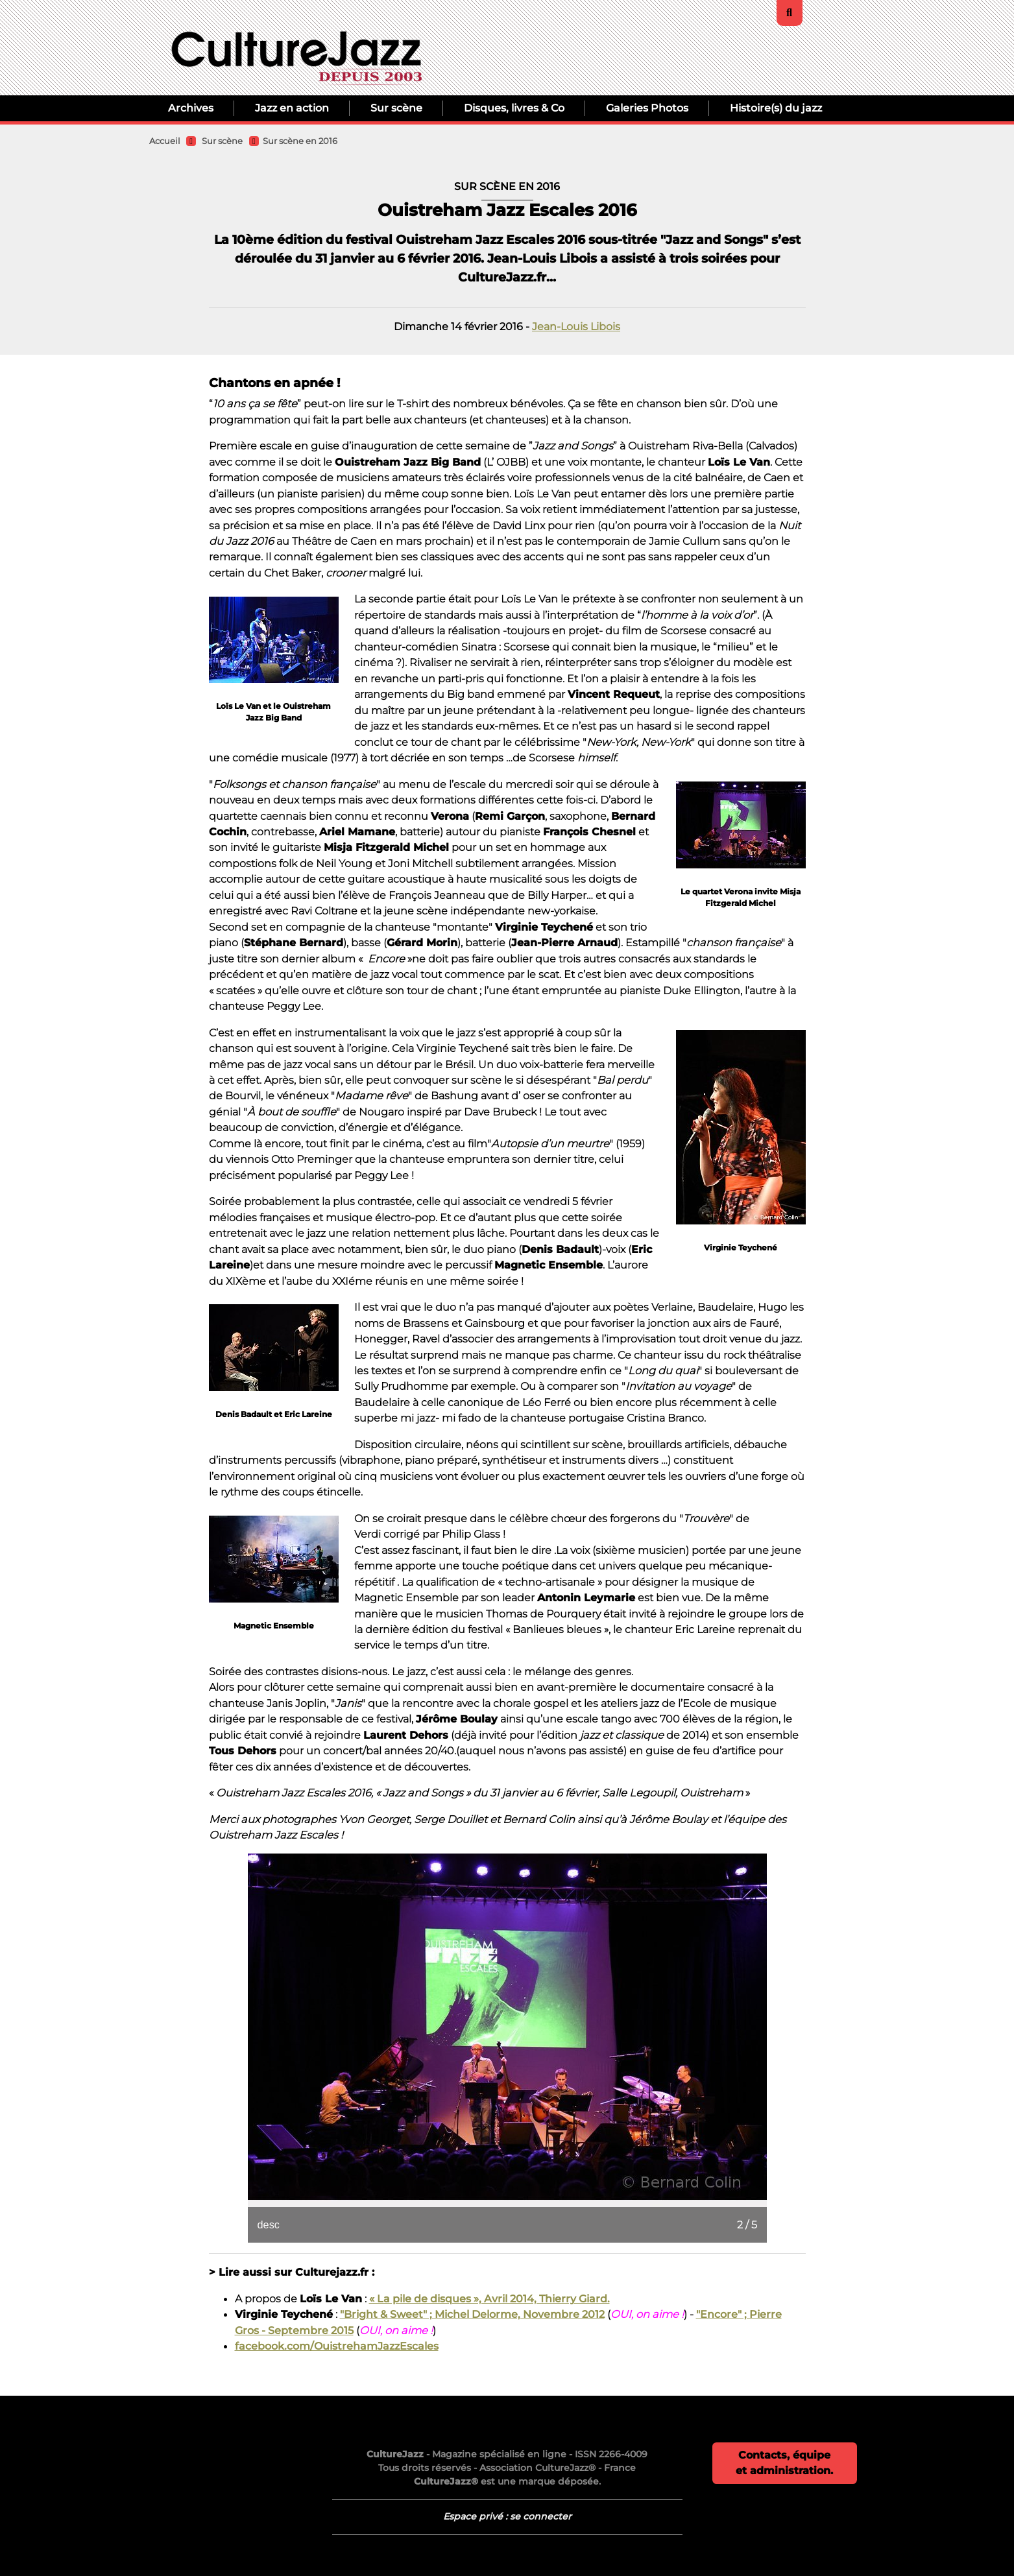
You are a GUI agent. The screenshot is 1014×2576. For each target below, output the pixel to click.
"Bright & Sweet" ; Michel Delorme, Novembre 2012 (472, 2314)
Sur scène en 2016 (300, 141)
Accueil (164, 141)
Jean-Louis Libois (576, 326)
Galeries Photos (647, 108)
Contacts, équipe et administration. (784, 2463)
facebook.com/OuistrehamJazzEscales (337, 2345)
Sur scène (396, 108)
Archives (190, 108)
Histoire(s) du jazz (776, 108)
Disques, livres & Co (514, 108)
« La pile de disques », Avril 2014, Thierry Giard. (489, 2298)
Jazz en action (292, 108)
